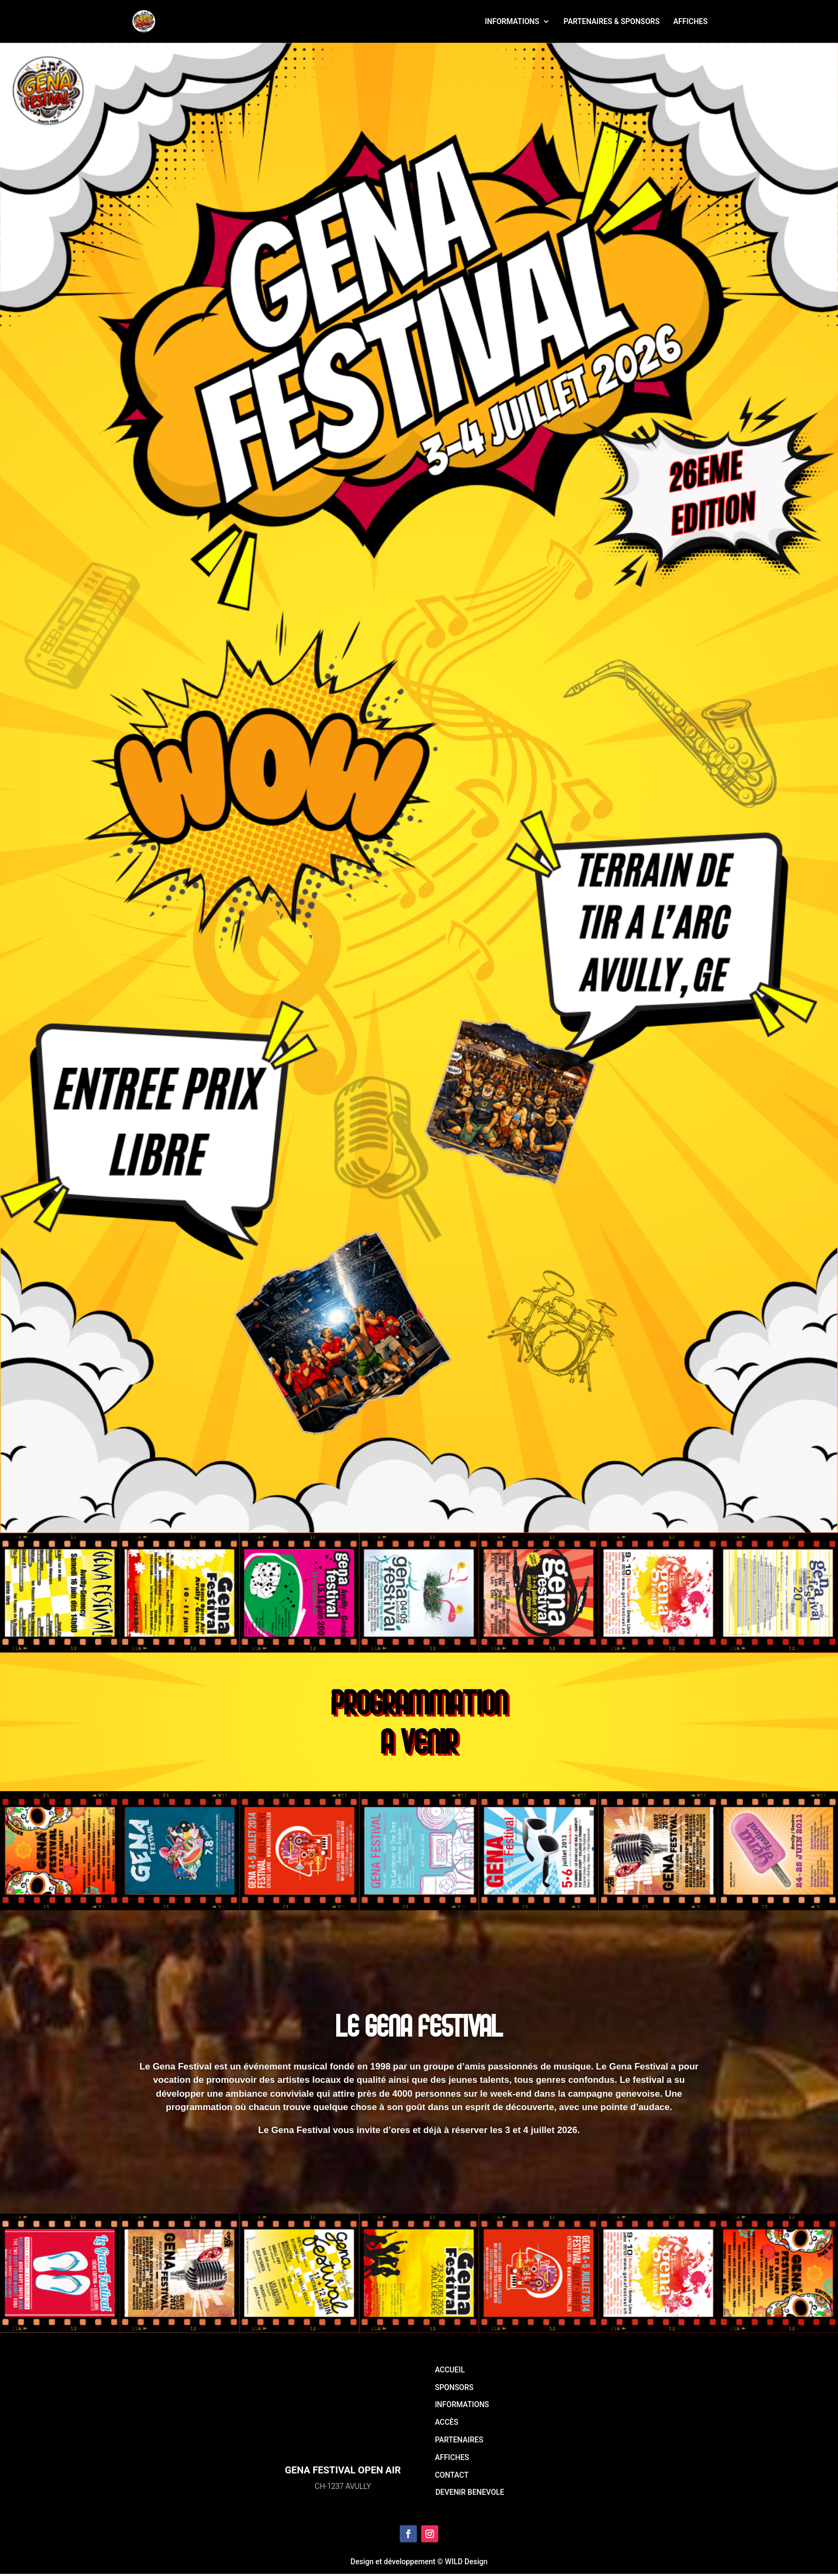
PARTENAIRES (459, 2439)
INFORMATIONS (512, 22)
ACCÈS (447, 2422)
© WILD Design (462, 2561)
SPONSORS (454, 2387)
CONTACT (452, 2475)
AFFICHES (690, 22)
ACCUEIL (450, 2369)
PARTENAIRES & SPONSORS (612, 22)
